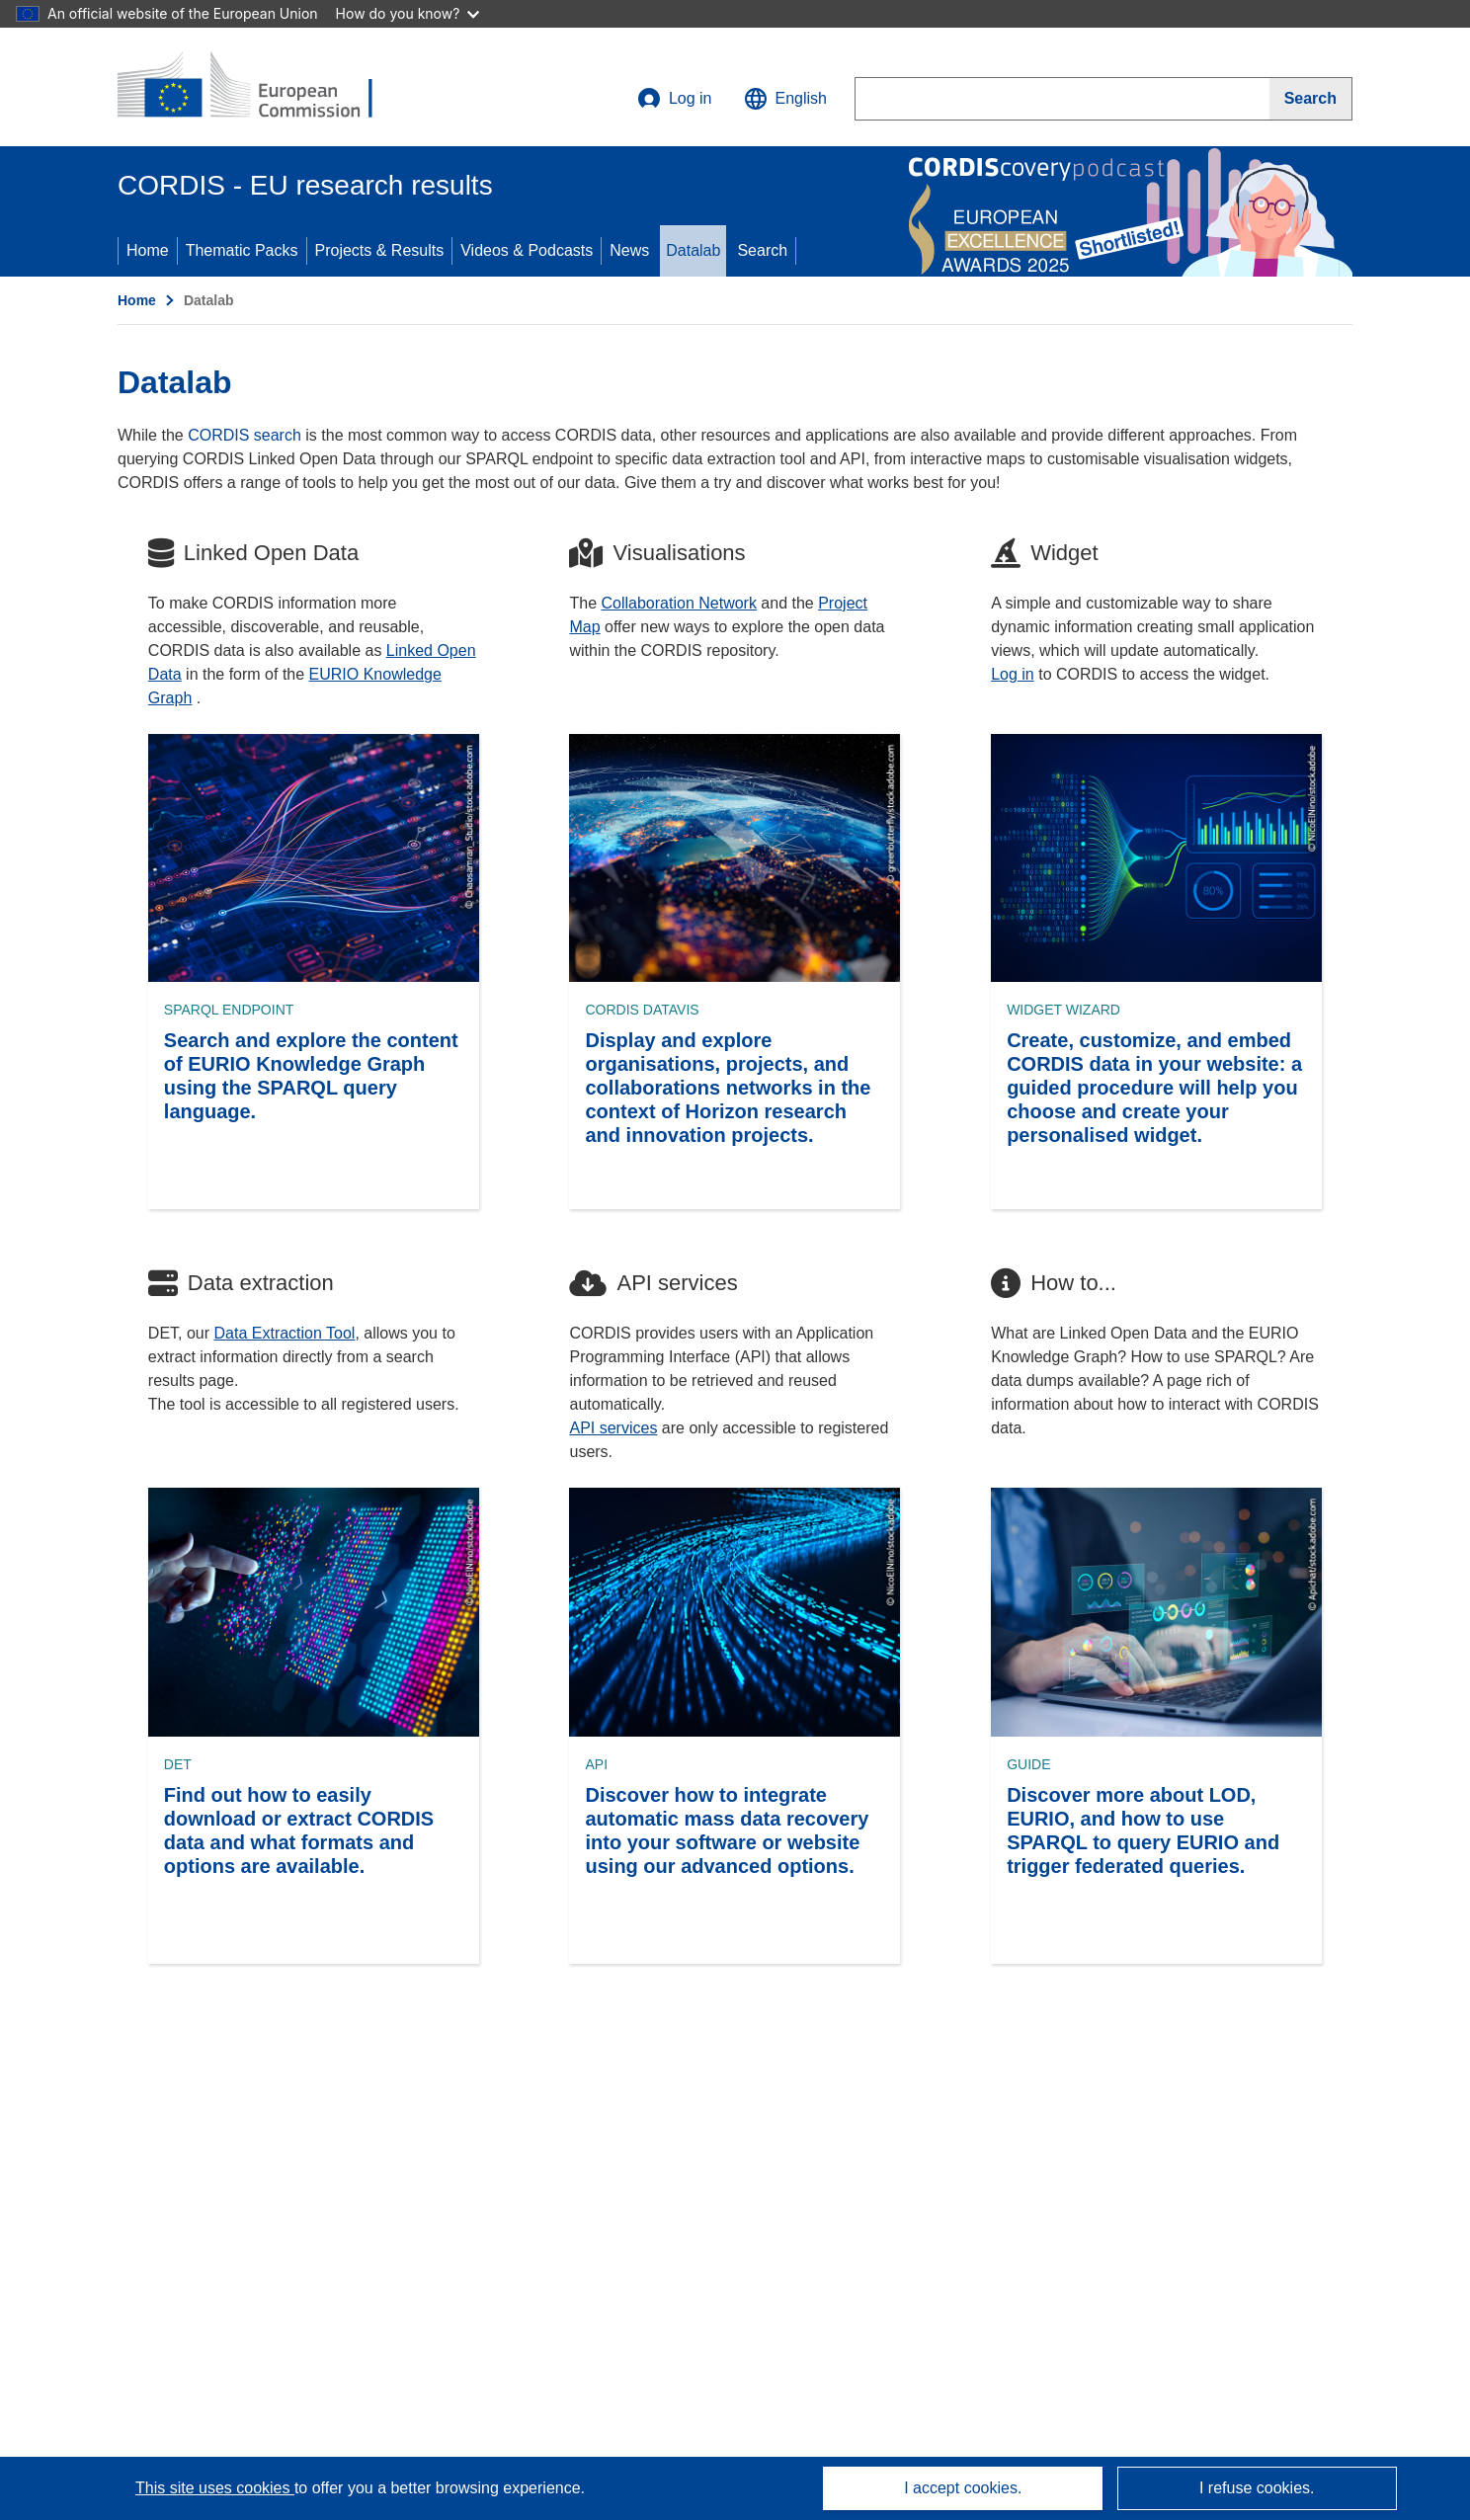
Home (147, 250)
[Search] (1310, 99)
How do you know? (408, 13)
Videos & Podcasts (526, 250)
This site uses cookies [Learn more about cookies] (214, 2487)
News (629, 250)
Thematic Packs (242, 250)
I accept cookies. (962, 2487)
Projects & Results (380, 250)
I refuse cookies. (1257, 2487)
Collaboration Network (679, 603)
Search (762, 250)
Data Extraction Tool (285, 1333)
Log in (674, 99)
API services (613, 1428)
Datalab (693, 250)
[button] (785, 98)
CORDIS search (244, 435)
